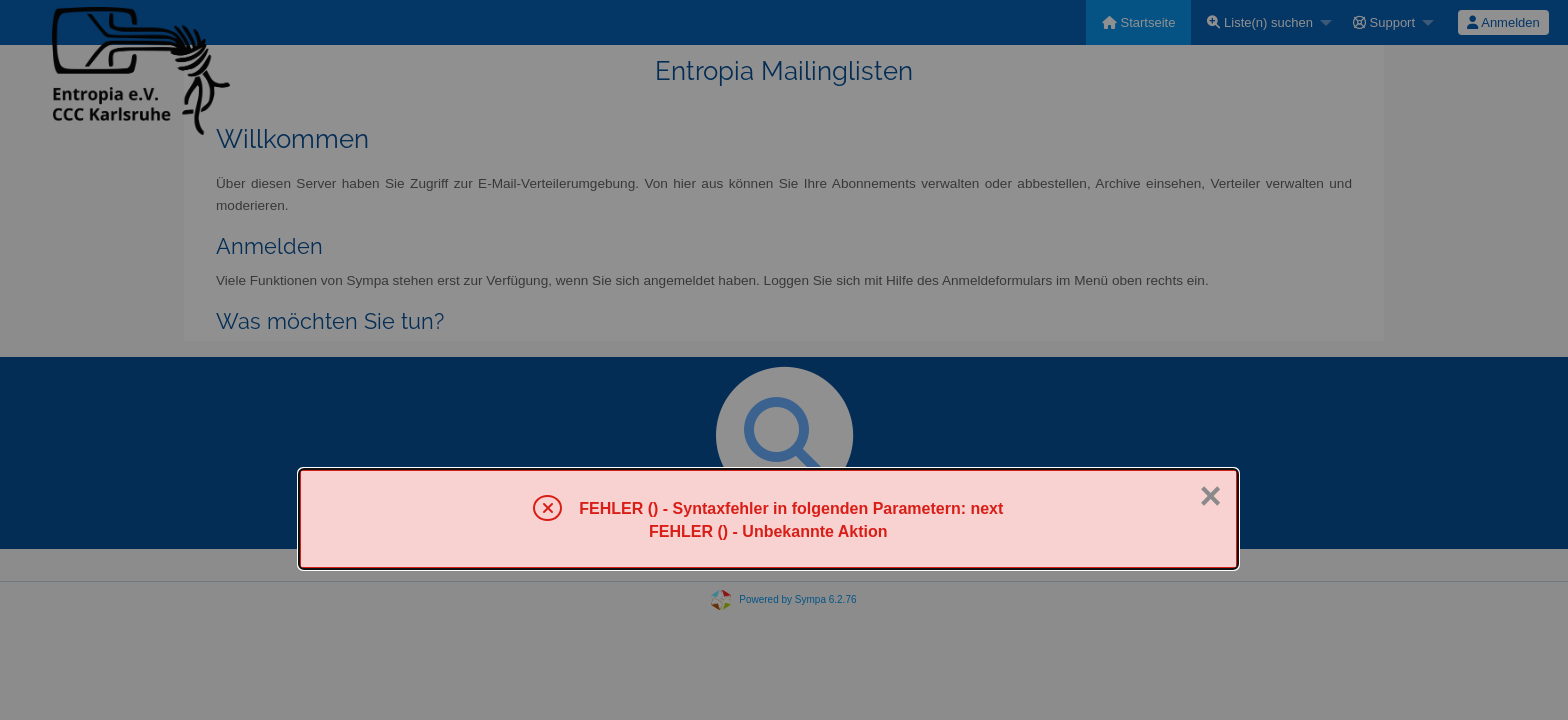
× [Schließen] (1210, 496)
